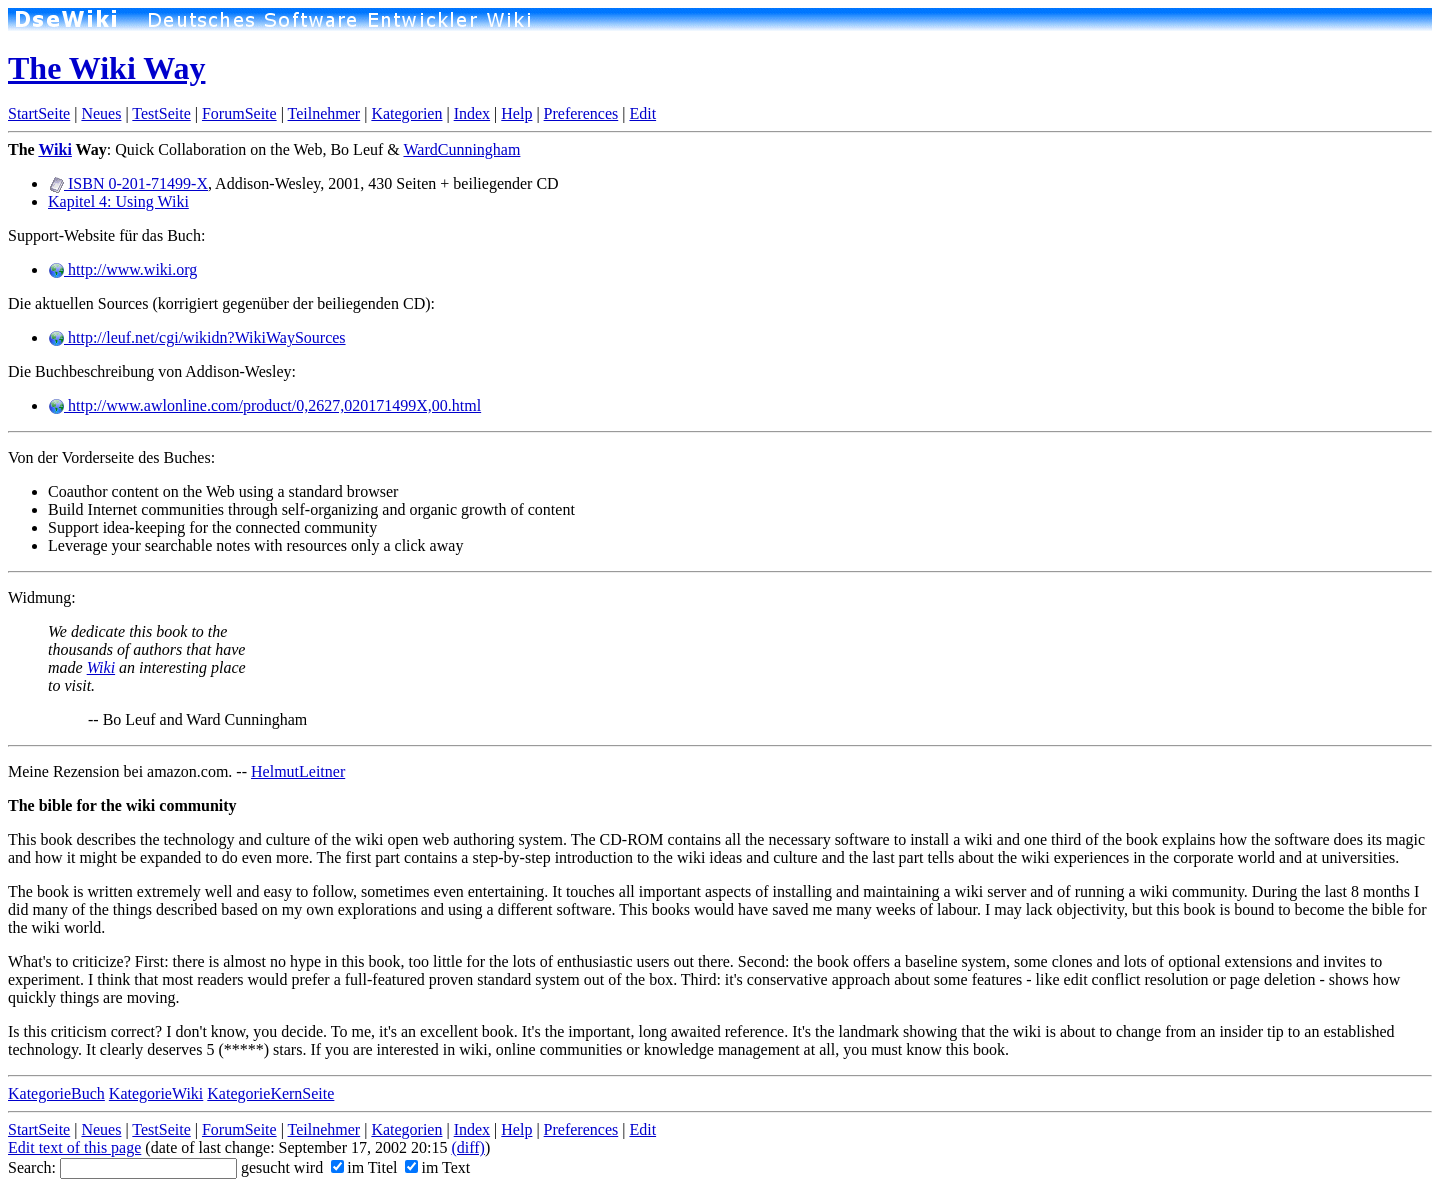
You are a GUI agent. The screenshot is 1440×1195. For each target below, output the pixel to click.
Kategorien (406, 113)
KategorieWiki (156, 1093)
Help (516, 113)
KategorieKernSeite (270, 1093)
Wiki (55, 149)
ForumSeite (239, 113)
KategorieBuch (56, 1093)
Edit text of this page (74, 1147)
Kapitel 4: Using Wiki (118, 201)
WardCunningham (461, 149)
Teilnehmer (324, 113)
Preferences (581, 113)
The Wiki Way (106, 68)
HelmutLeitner (298, 771)
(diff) (467, 1147)
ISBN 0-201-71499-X (128, 183)
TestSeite (161, 113)
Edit (642, 113)
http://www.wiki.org (122, 269)
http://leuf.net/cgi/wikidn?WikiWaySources (197, 337)
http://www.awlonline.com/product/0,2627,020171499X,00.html (264, 405)
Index (472, 113)
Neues (101, 113)
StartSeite (39, 113)
